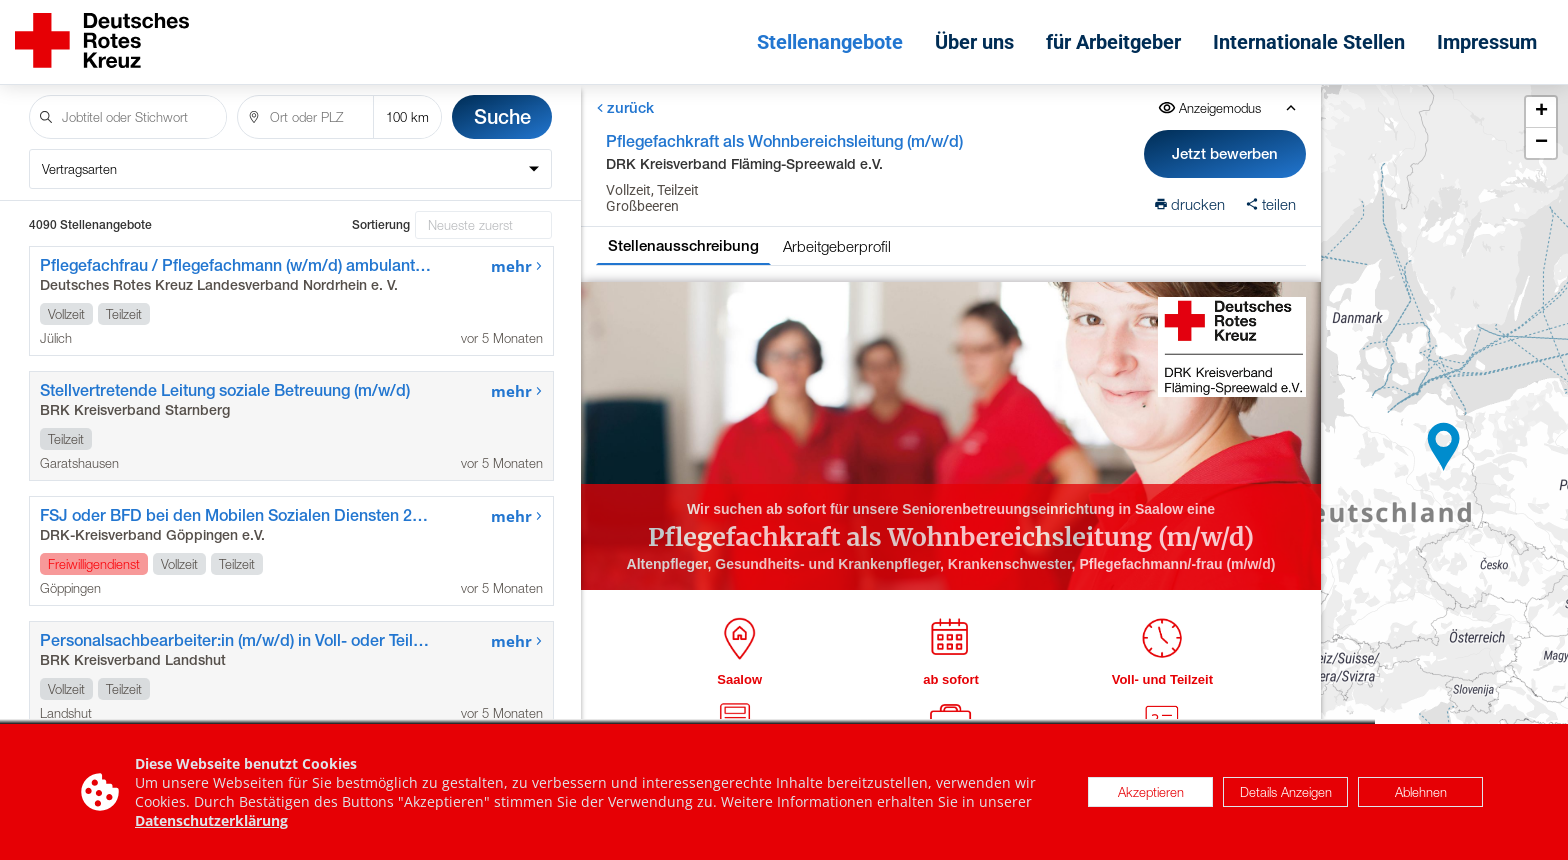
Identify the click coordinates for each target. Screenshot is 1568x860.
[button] (1444, 447)
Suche (502, 116)
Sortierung (381, 225)
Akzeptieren (1151, 792)
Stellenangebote (830, 42)
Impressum (1487, 42)
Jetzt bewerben (1226, 153)
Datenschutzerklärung (211, 820)
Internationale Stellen (1309, 42)
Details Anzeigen (1286, 792)
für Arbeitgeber (1113, 42)
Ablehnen (1421, 792)
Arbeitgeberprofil (837, 246)
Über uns (974, 42)
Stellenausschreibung (683, 245)
